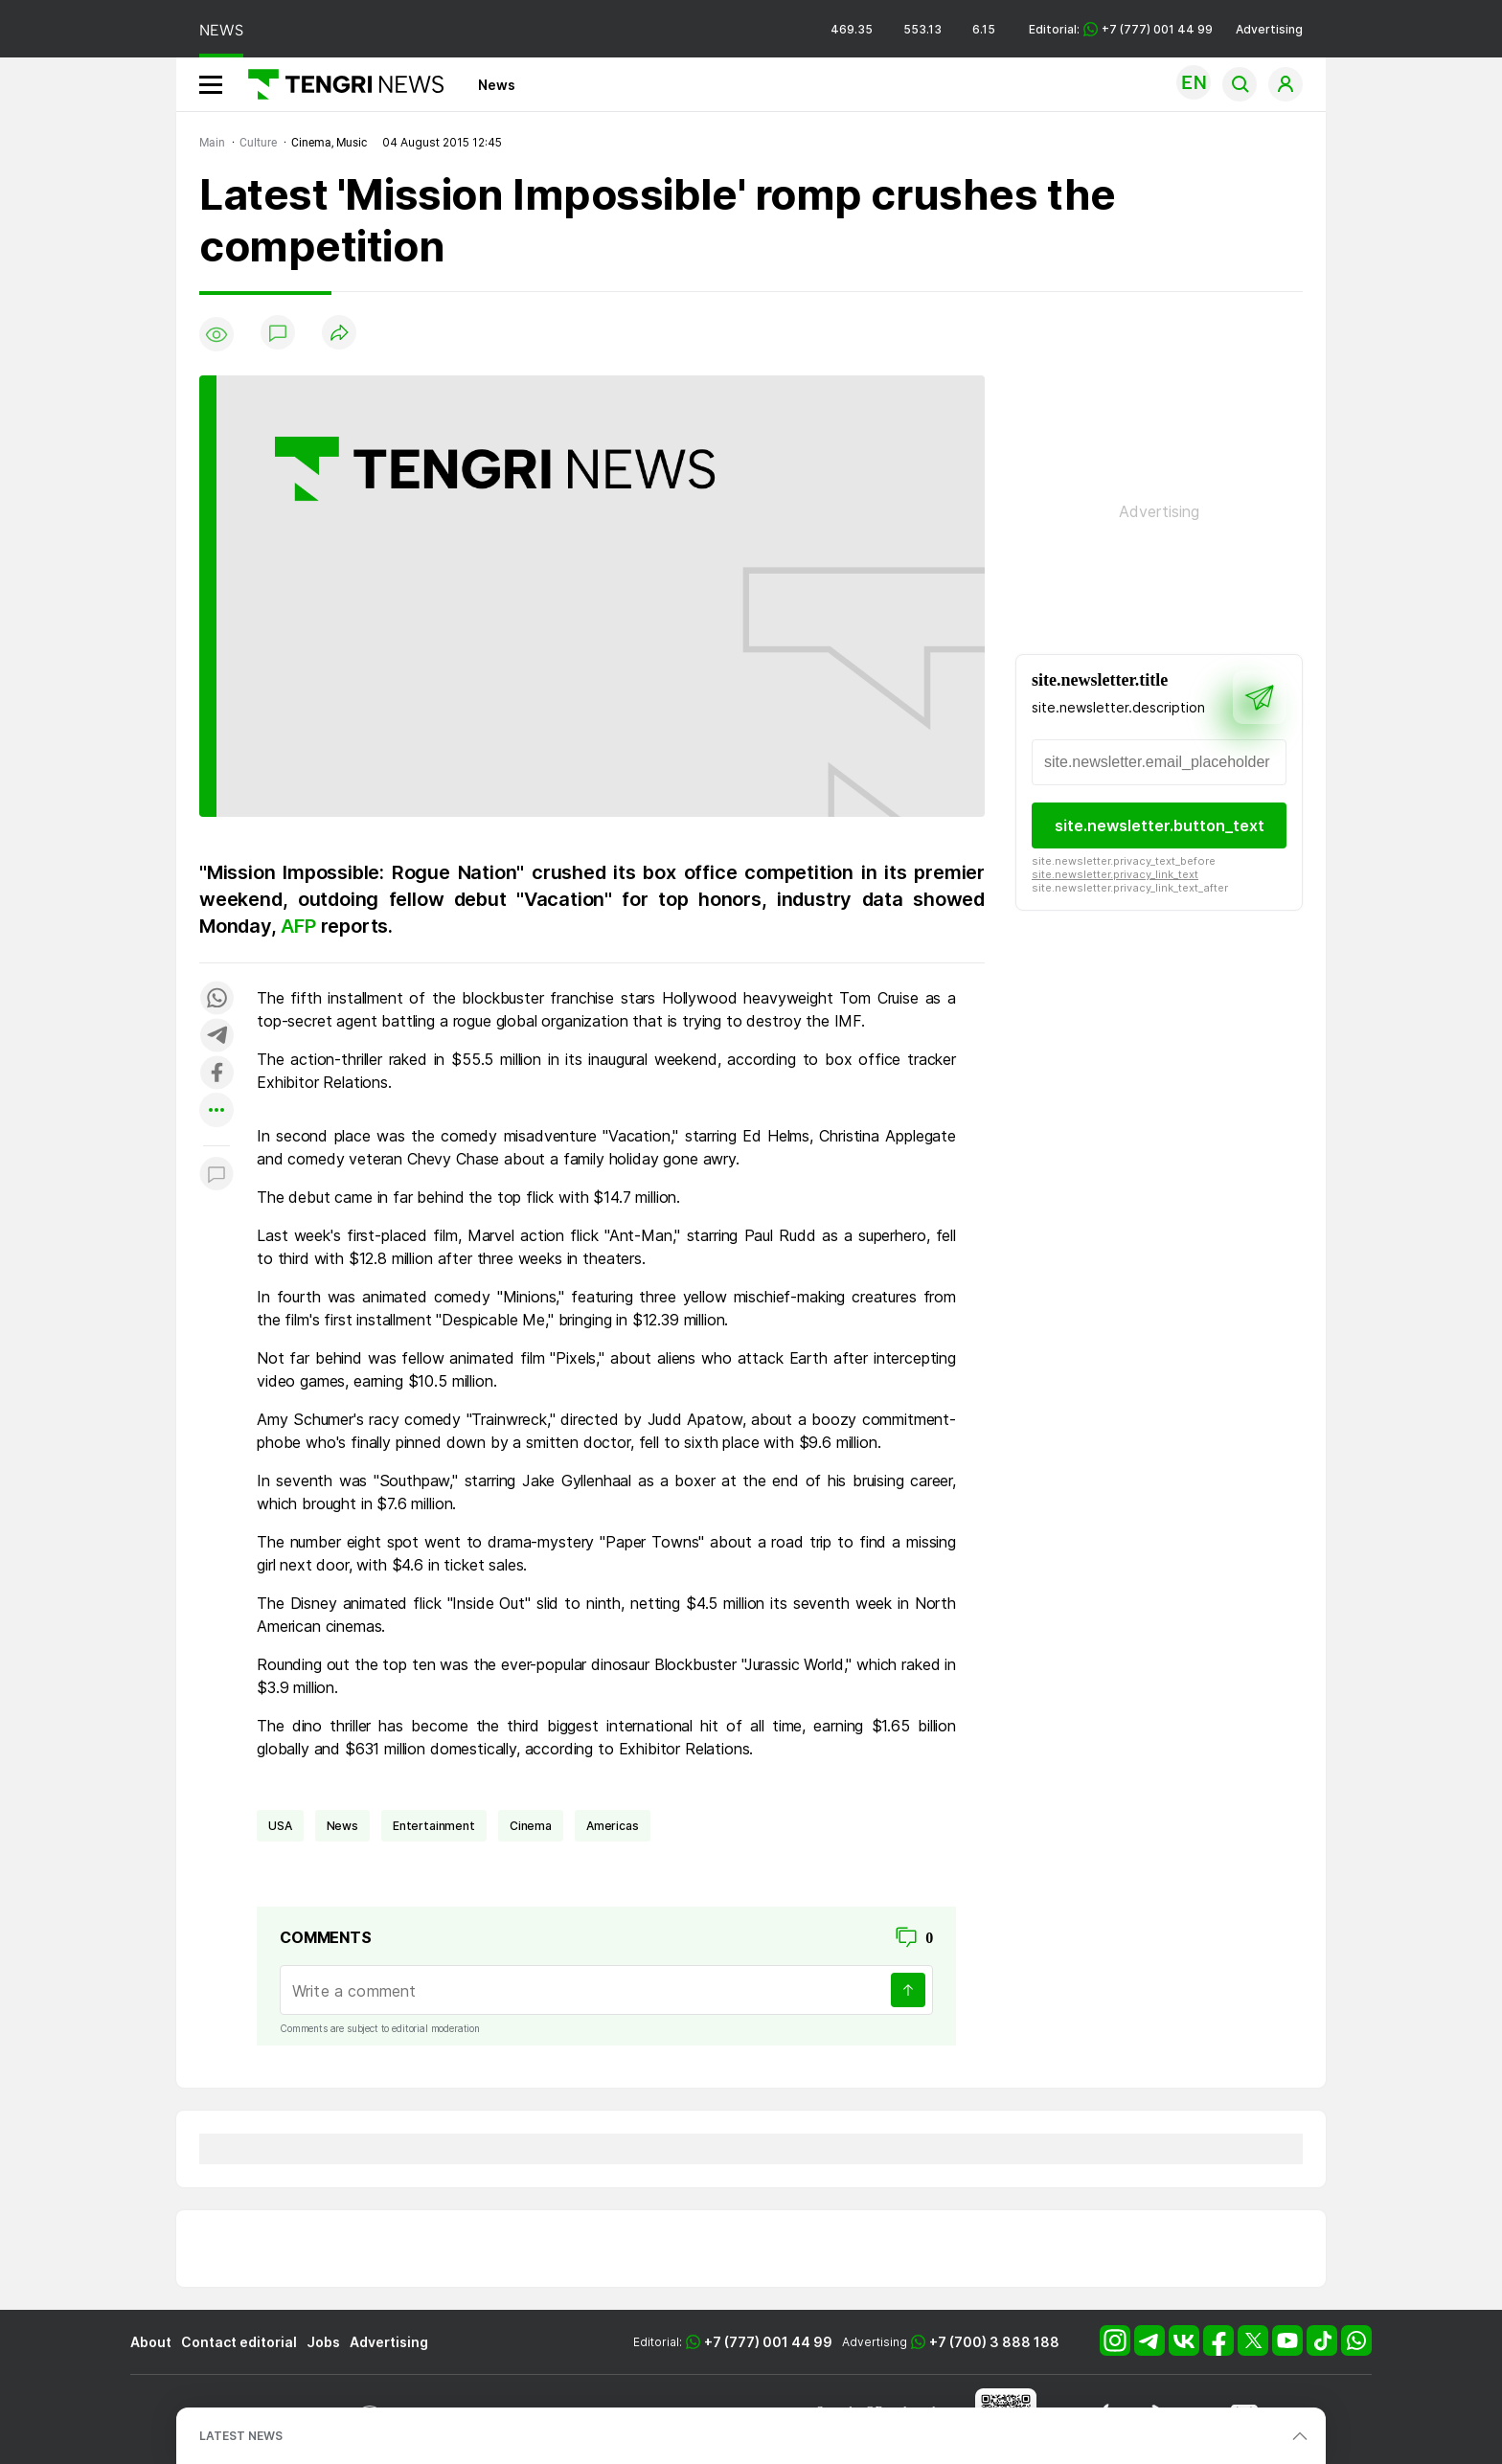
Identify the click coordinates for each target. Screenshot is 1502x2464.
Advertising (1269, 29)
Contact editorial (239, 2342)
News (496, 85)
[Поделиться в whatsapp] (216, 999)
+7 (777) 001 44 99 (768, 2342)
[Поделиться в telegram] (216, 1036)
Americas (612, 1826)
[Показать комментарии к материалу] (216, 1174)
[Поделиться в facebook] (216, 1074)
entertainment (434, 1826)
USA (280, 1826)
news (342, 1826)
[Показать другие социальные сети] (216, 1111)
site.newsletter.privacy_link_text (1115, 874)
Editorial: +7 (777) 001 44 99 (1121, 29)
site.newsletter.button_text (1159, 825)
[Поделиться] (339, 333)
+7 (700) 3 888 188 (994, 2342)
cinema (531, 1826)
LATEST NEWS (241, 2436)
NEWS (221, 30)
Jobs (323, 2342)
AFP (300, 926)
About (150, 2342)
